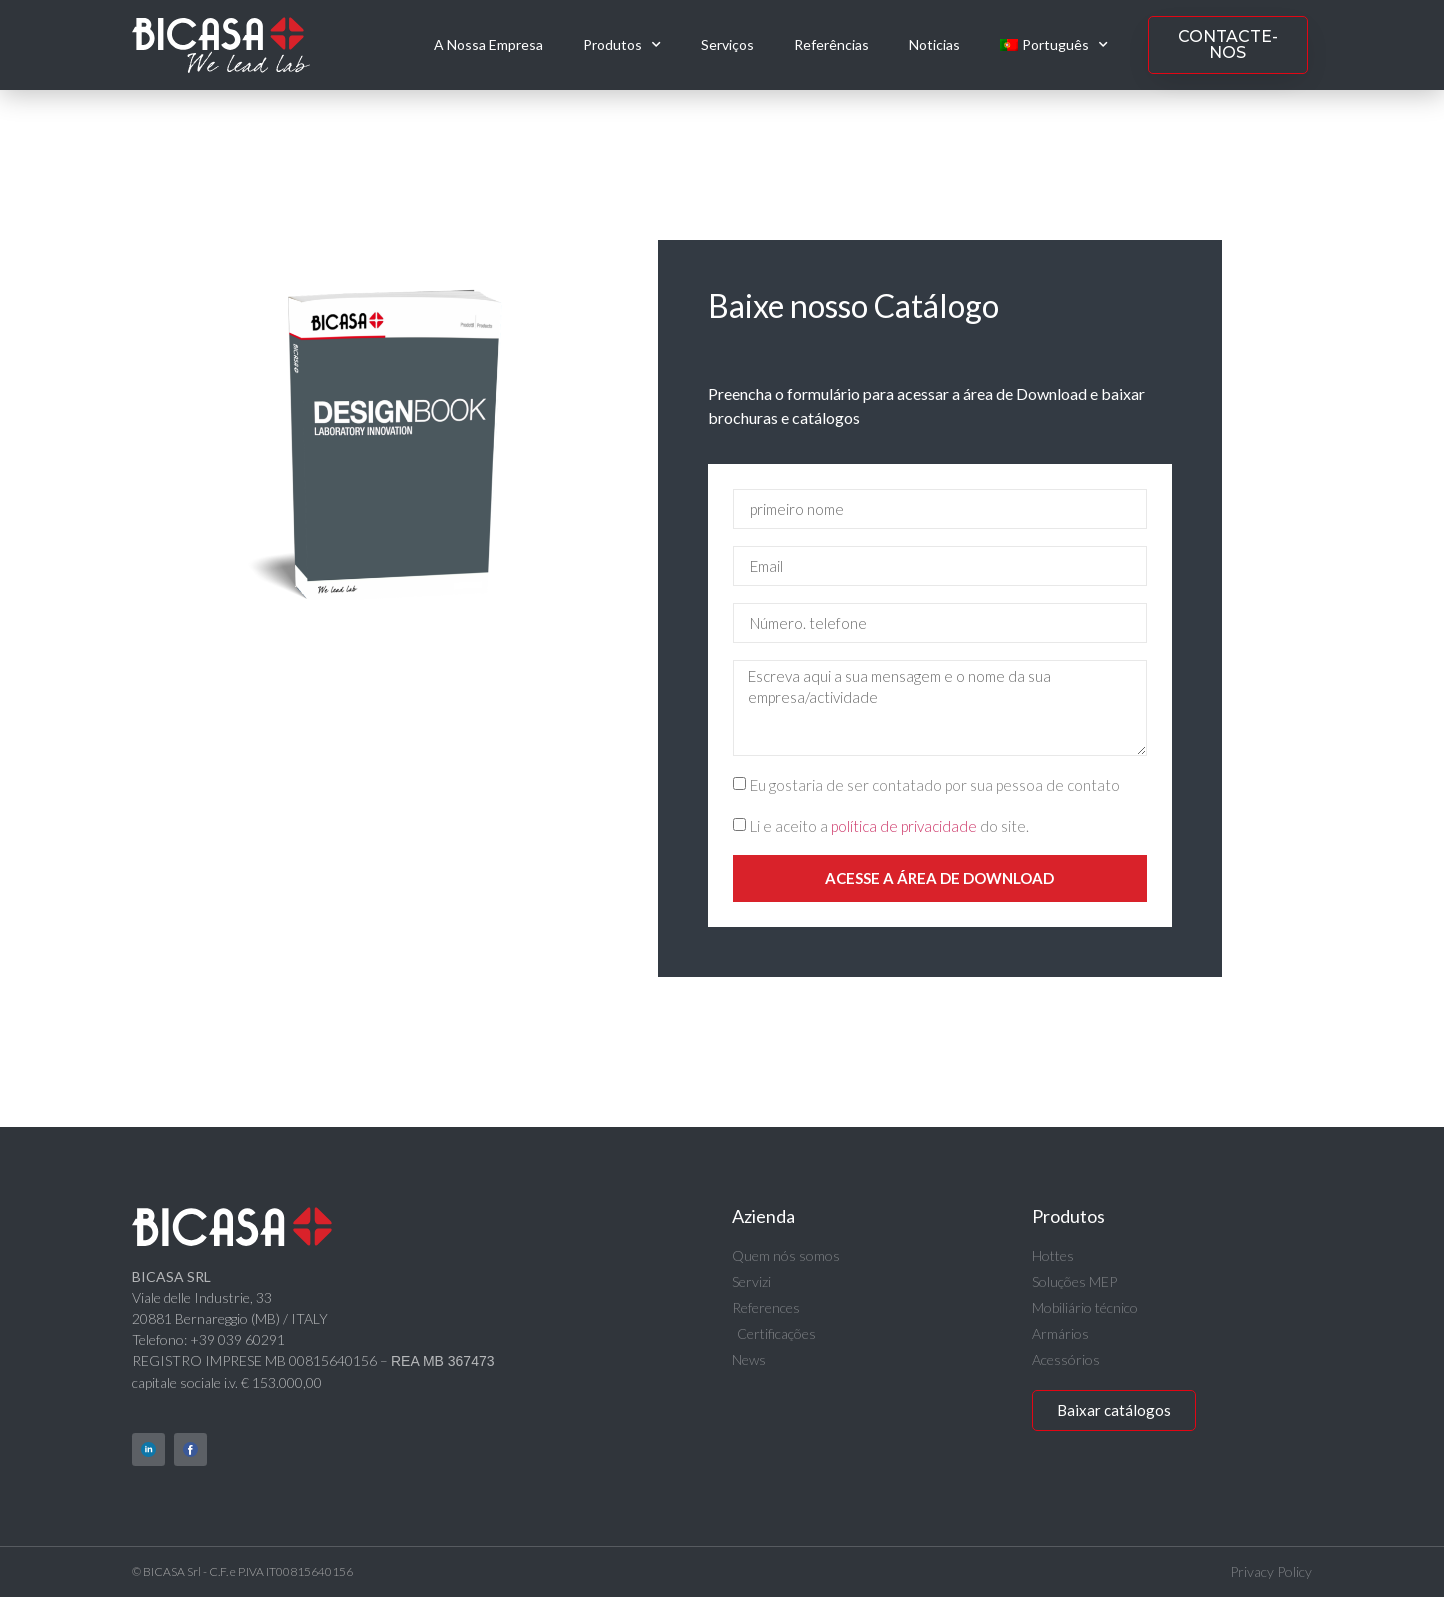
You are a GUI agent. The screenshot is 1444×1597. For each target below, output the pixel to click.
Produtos (622, 45)
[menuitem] (1054, 45)
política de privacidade (904, 827)
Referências (831, 44)
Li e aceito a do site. (889, 827)
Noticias (934, 44)
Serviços (727, 44)
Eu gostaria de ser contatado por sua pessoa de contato (935, 786)
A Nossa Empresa (488, 44)
